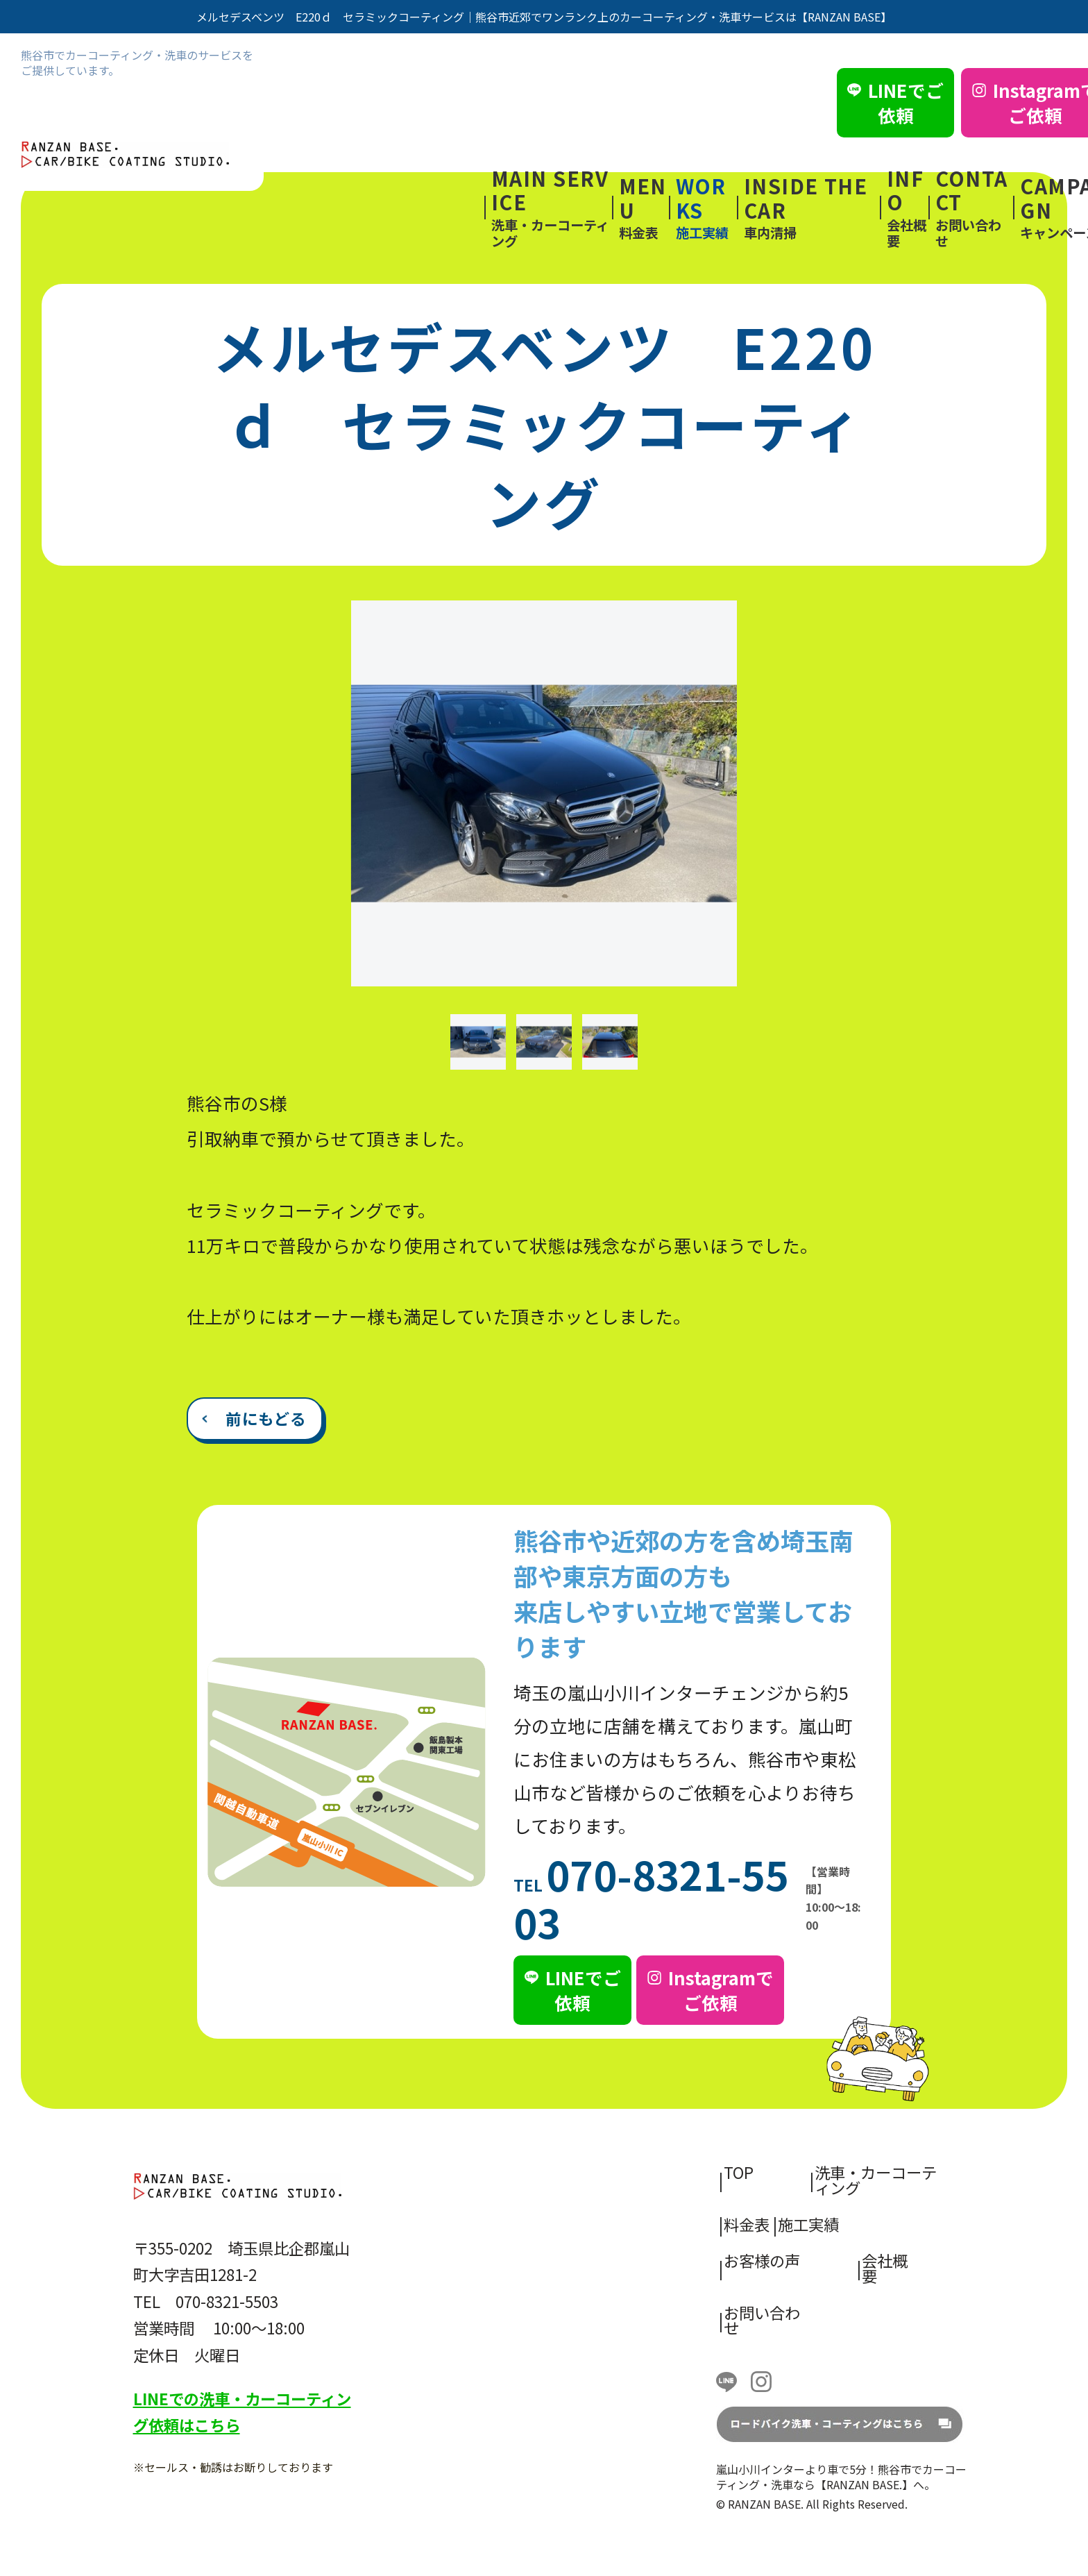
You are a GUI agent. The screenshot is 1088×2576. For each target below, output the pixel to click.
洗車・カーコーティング (551, 208)
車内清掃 (812, 207)
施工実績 (706, 207)
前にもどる (266, 1418)
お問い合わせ (974, 208)
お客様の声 (762, 2260)
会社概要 (907, 208)
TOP (739, 2172)
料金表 (644, 207)
